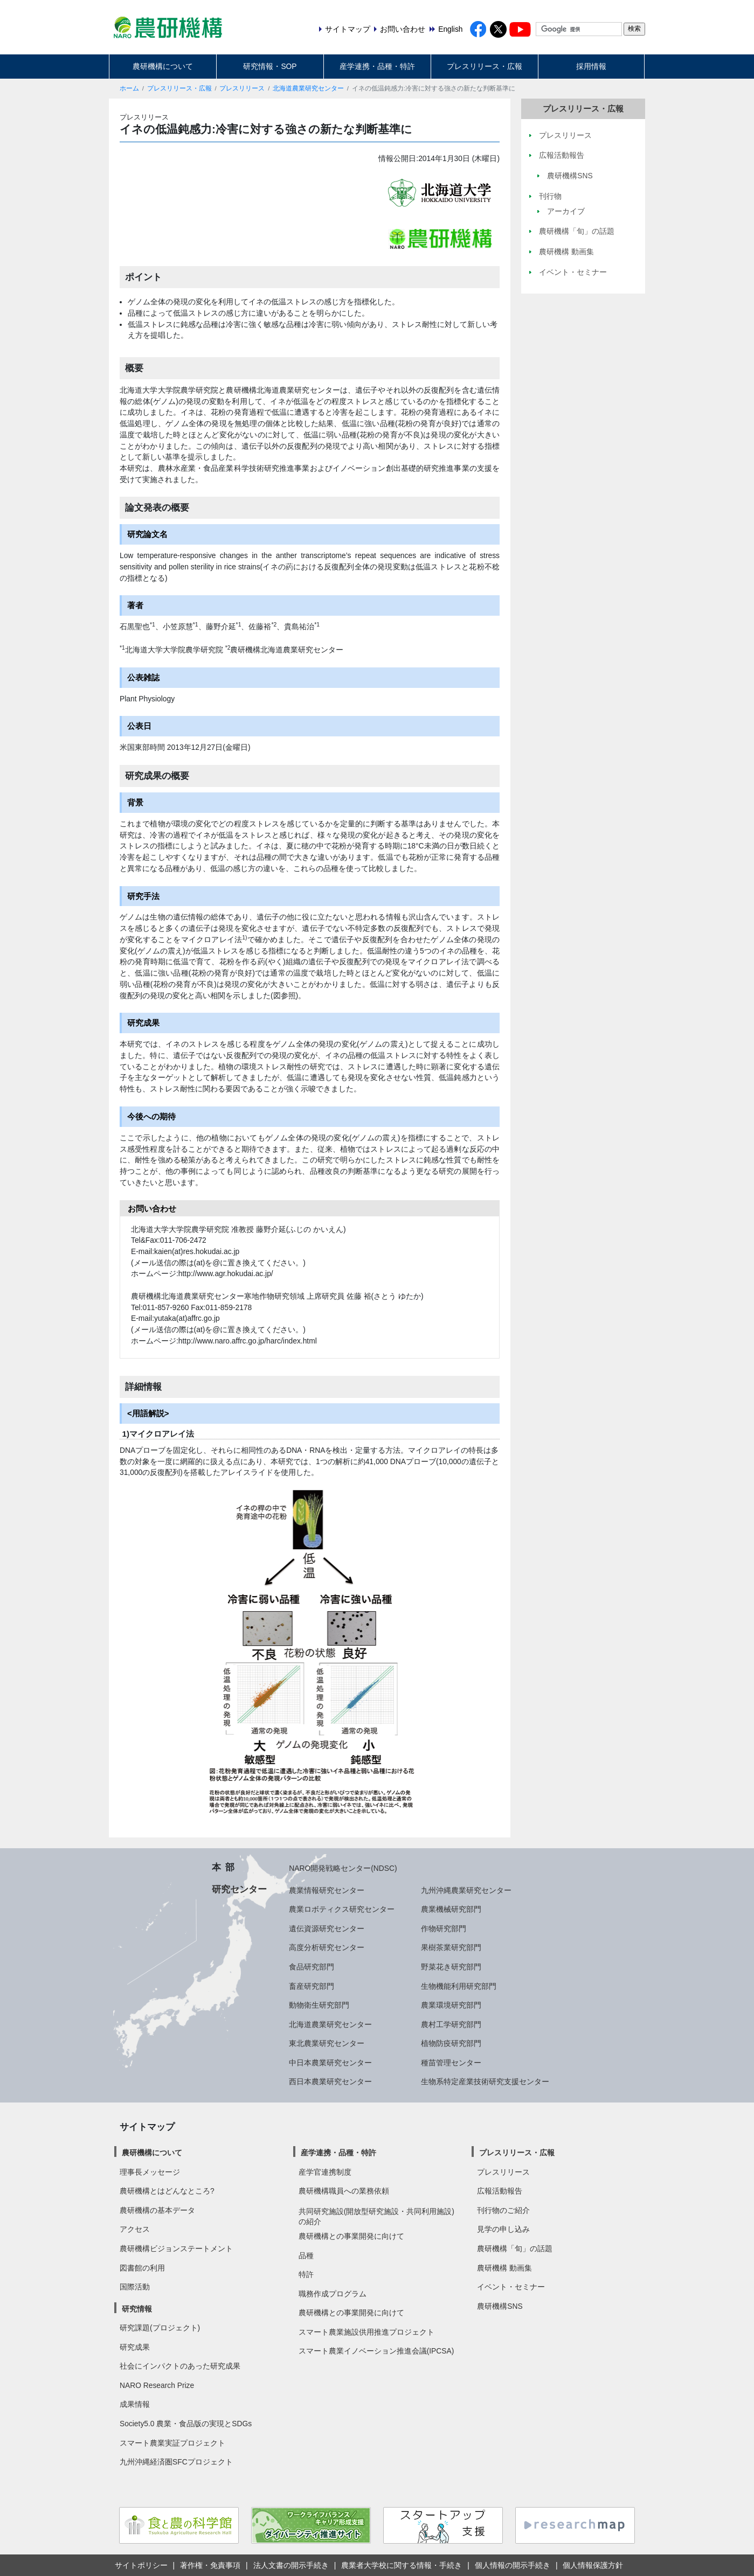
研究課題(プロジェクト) (160, 2327)
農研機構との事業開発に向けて (351, 2236)
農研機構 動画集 (504, 2268)
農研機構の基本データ (157, 2210)
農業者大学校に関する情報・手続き (401, 2565)
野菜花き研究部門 (451, 1966)
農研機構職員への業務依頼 (344, 2191)
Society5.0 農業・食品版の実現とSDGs (186, 2423)
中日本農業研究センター (330, 2062)
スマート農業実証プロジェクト (172, 2443)
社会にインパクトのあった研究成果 (180, 2366)
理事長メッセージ (150, 2172)
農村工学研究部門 (451, 2024)
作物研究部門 (443, 1928)
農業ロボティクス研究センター (342, 1909)
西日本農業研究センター (330, 2081)
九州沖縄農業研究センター (466, 1890)
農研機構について (163, 66)
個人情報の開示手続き (512, 2565)
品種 (306, 2255)
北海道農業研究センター (308, 88)
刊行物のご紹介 (503, 2210)
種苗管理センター (451, 2062)
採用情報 (591, 66)
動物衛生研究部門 (319, 2005)
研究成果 (135, 2347)
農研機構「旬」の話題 (514, 2248)
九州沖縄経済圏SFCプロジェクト (176, 2461)
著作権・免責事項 (210, 2565)
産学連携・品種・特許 (377, 66)
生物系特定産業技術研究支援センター (485, 2081)
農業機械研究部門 (451, 1909)
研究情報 (137, 2309)
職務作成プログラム (332, 2293)
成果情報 (135, 2404)
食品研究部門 (311, 1966)
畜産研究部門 (311, 1986)
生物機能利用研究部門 (458, 1986)
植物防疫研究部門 (451, 2043)
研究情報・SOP (269, 66)
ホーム (129, 88)
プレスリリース (242, 88)
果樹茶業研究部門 (451, 1947)
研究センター (239, 1889)
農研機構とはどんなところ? (167, 2191)
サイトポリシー (141, 2565)
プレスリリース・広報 (484, 66)
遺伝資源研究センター (326, 1928)
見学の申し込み (503, 2229)
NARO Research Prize (157, 2385)
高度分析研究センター (326, 1947)
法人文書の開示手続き (291, 2565)
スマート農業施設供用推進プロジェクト (366, 2332)
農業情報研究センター (326, 1890)
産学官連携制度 (325, 2172)
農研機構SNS (499, 2306)
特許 (306, 2274)
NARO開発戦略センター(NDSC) (343, 1868)
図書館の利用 (142, 2268)
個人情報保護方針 (593, 2565)
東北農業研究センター (326, 2043)
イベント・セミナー (511, 2286)
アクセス (135, 2229)
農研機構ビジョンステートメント (176, 2248)
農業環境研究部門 (451, 2005)
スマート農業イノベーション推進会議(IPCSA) (376, 2351)
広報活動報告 (499, 2191)
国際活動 (135, 2286)
